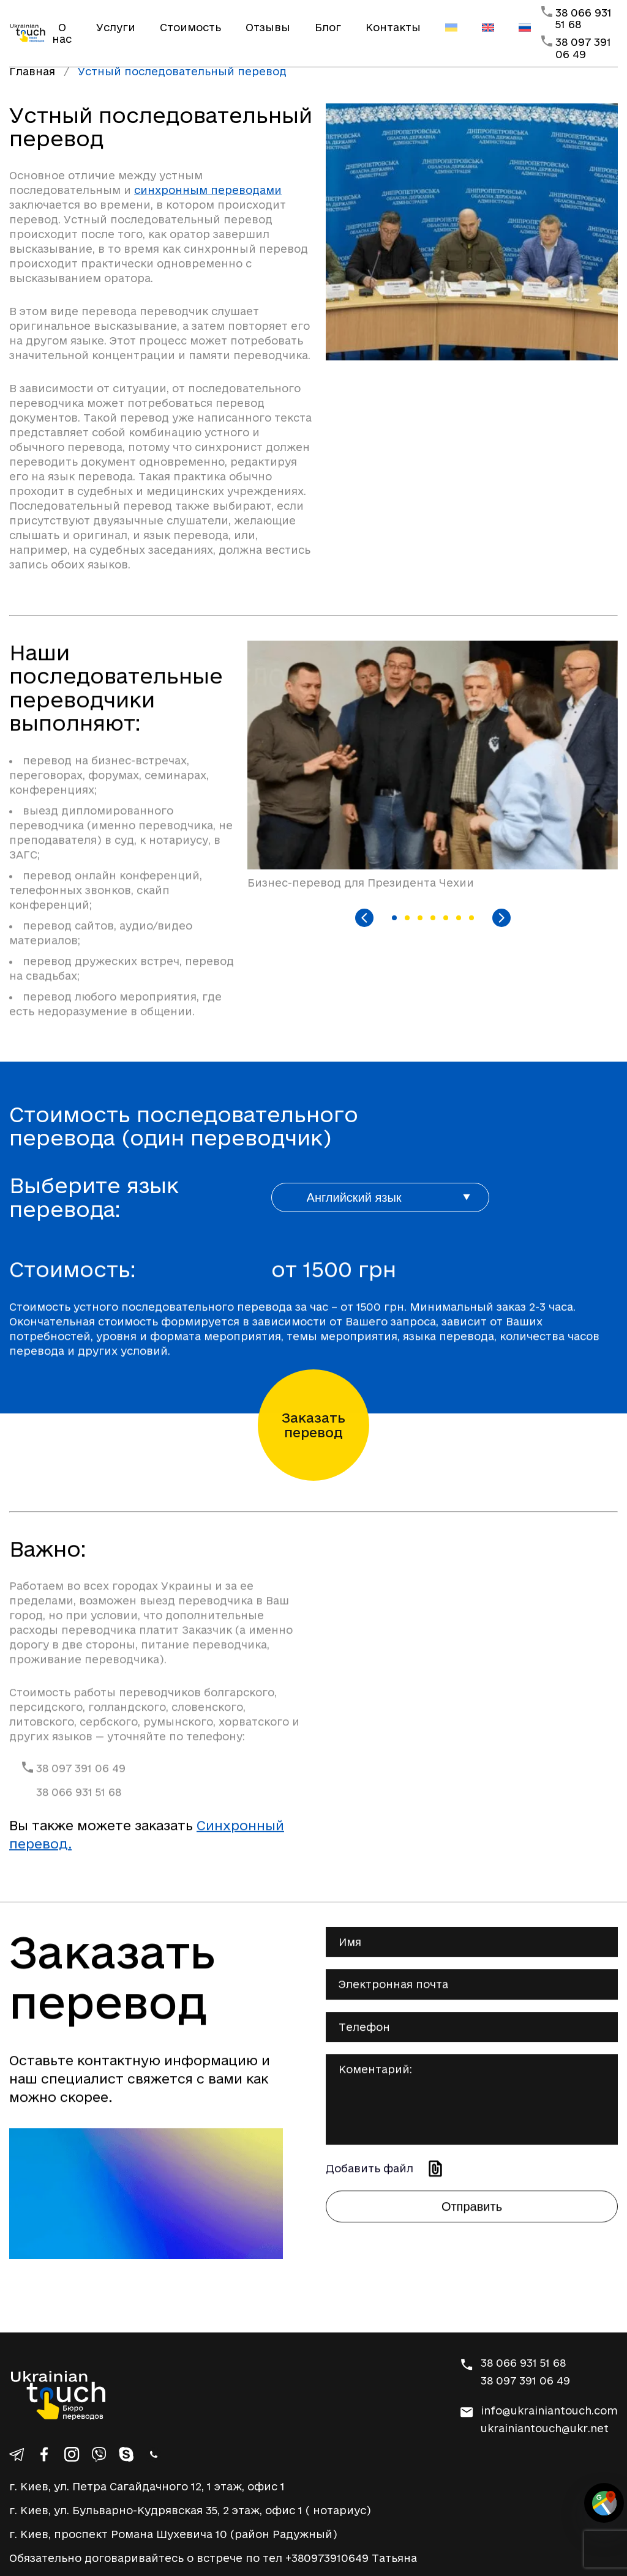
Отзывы (268, 27)
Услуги (115, 27)
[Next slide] (501, 918)
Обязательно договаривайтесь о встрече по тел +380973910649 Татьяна (213, 2558)
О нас (62, 33)
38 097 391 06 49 (583, 47)
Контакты (393, 27)
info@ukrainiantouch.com (549, 2410)
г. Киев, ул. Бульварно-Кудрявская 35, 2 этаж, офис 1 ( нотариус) (190, 2510)
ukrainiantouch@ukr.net (545, 2428)
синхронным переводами (208, 190)
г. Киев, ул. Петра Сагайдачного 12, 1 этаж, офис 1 (147, 2486)
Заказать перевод (313, 1425)
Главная (32, 71)
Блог (328, 27)
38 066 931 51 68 (78, 1831)
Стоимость (190, 27)
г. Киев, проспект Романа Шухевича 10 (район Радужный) (173, 2534)
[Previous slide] (364, 918)
